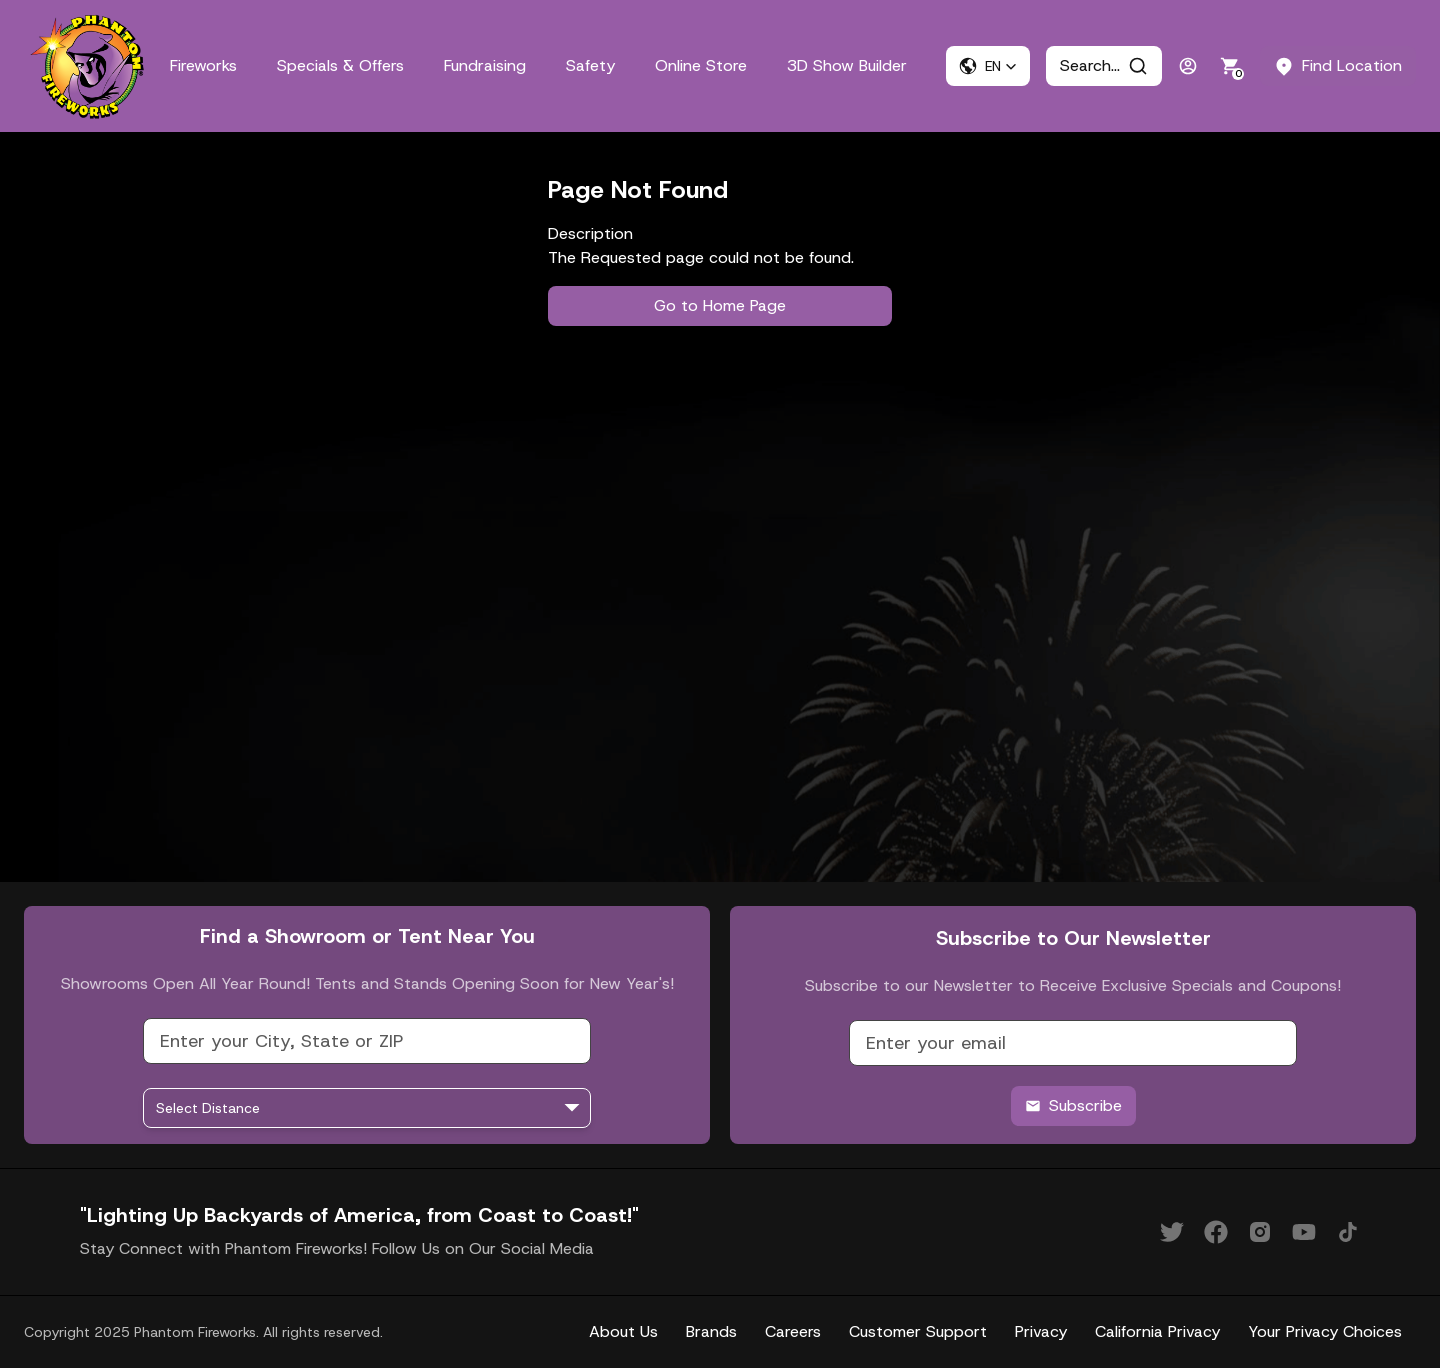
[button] (988, 66)
